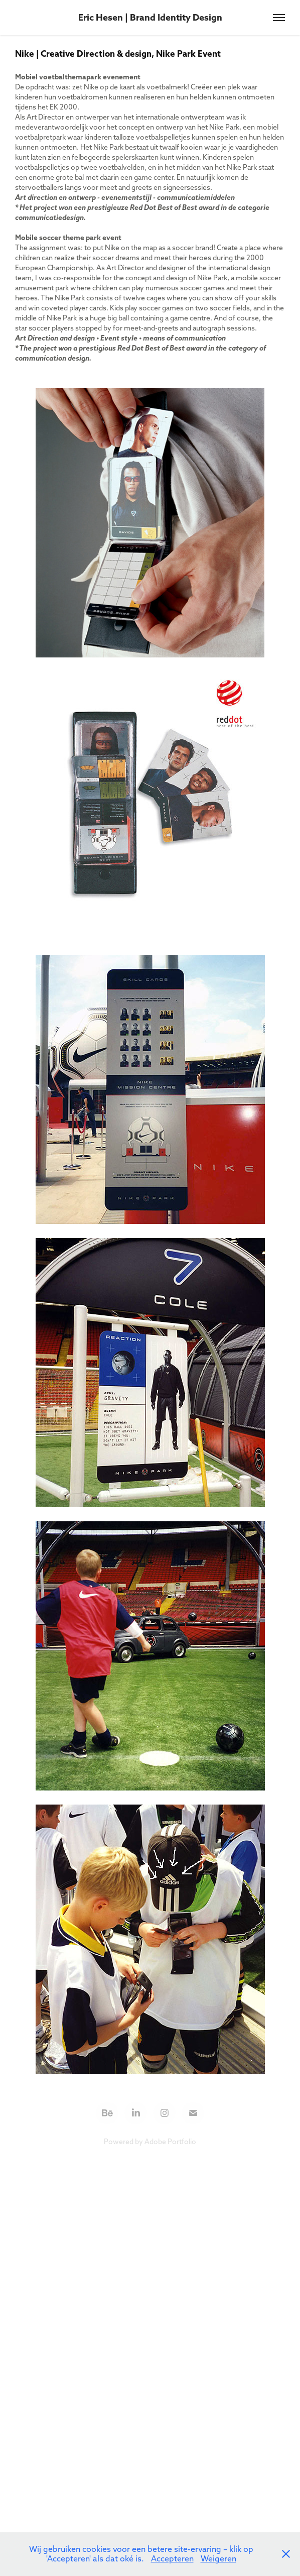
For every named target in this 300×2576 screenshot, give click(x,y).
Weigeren (218, 2558)
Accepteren (172, 2558)
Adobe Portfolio (170, 2141)
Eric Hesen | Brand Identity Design (150, 17)
